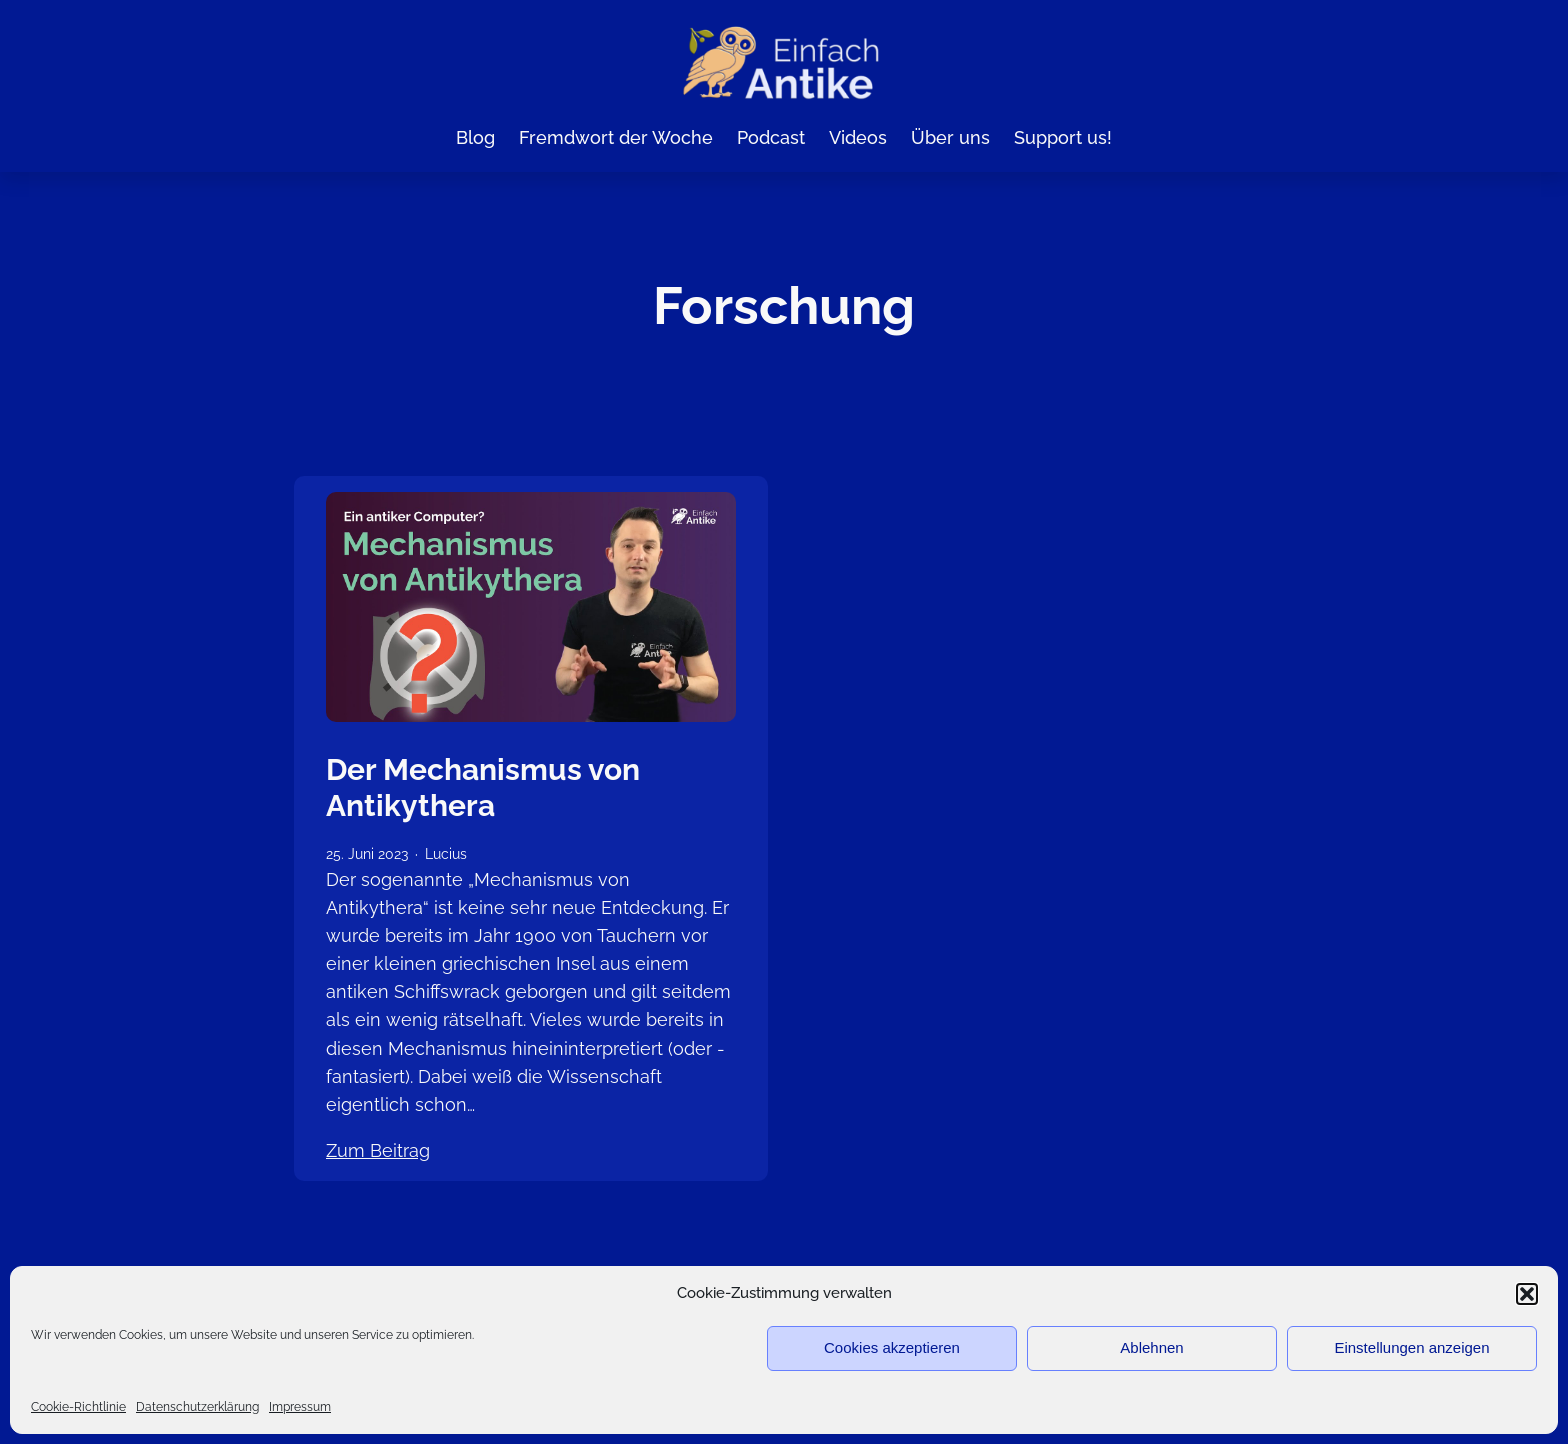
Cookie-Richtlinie (78, 1407)
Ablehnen (1151, 1347)
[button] (1527, 1294)
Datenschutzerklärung (197, 1407)
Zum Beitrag (378, 1149)
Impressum (300, 1407)
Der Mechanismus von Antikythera (483, 787)
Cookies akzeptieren (892, 1347)
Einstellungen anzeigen (1411, 1347)
